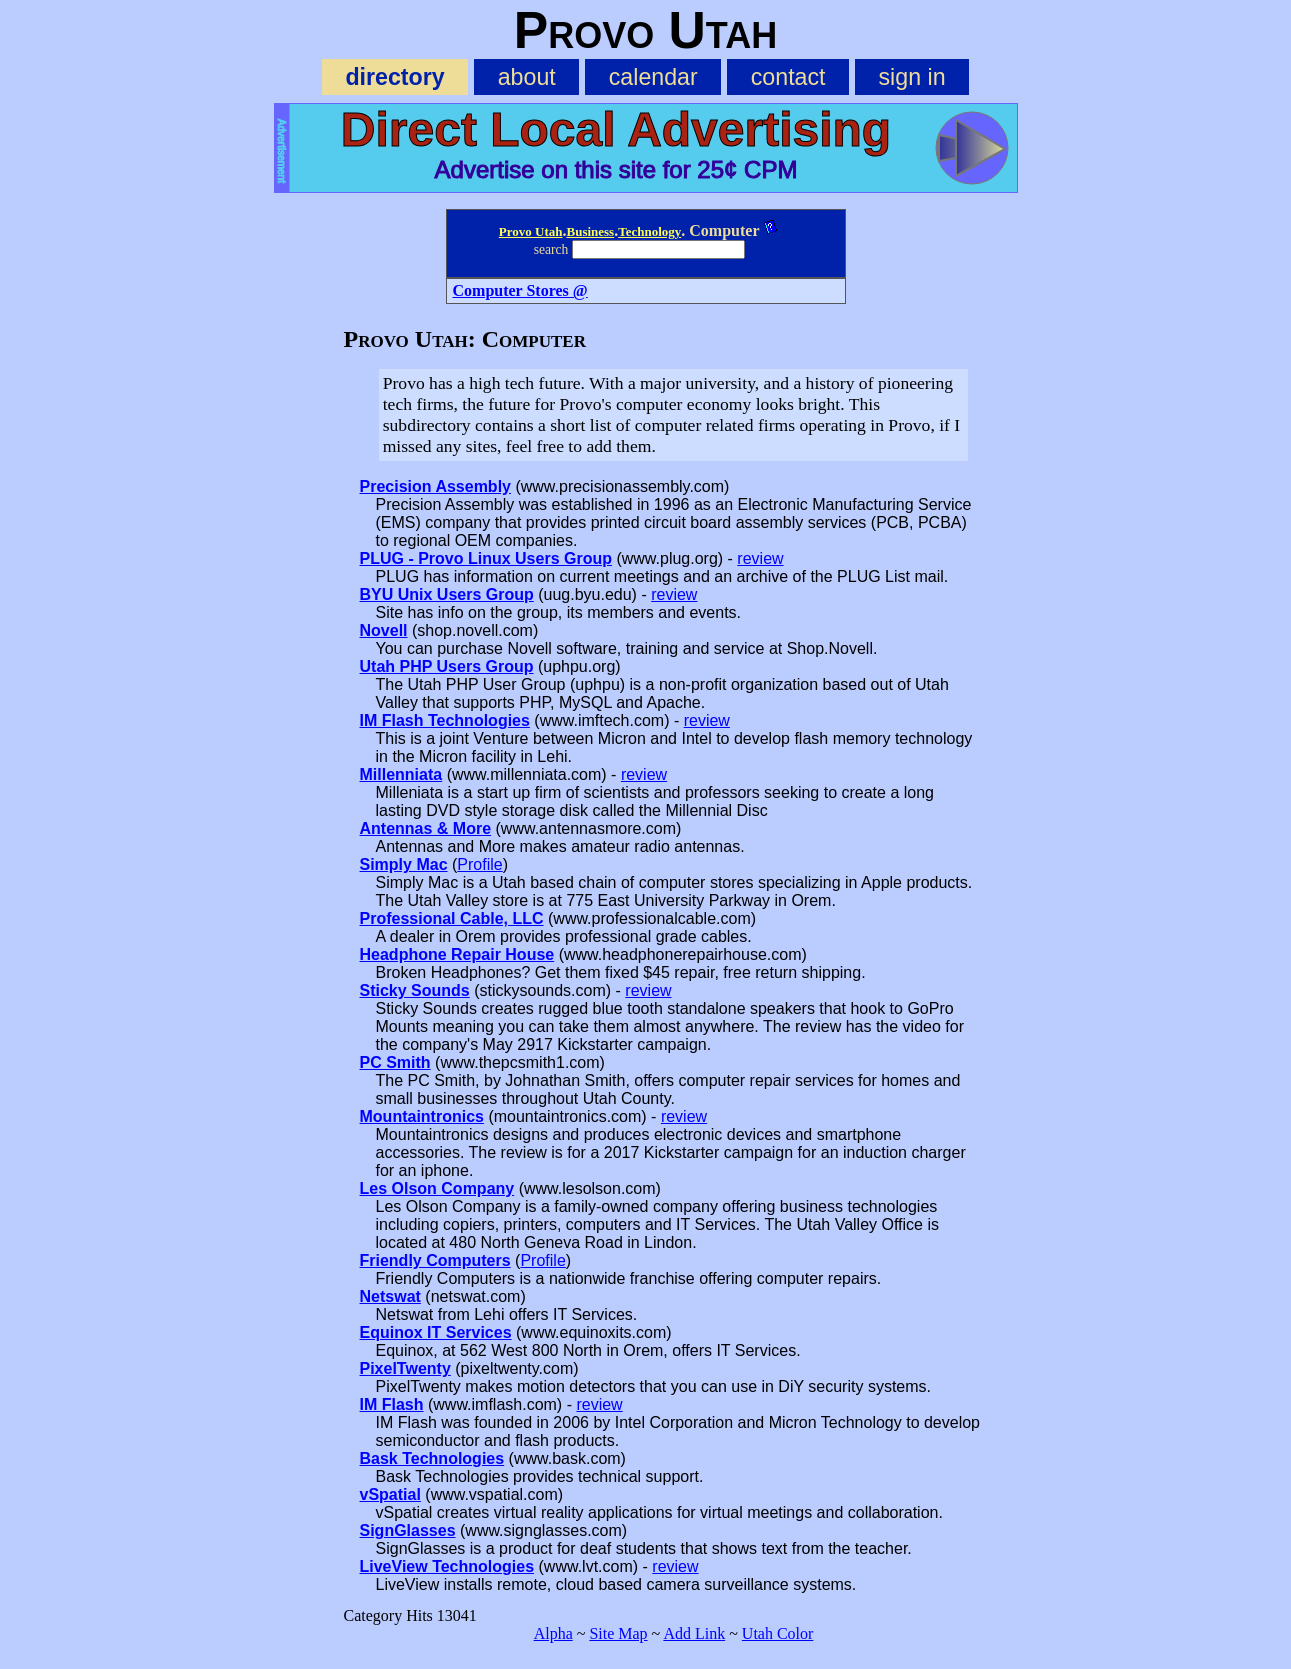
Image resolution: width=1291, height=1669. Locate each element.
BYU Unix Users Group (447, 594)
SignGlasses (408, 1530)
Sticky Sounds (415, 990)
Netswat (390, 1296)
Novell (384, 630)
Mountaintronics (422, 1116)
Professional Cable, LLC (452, 918)
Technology (649, 231)
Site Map (618, 1633)
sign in (912, 77)
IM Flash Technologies (445, 720)
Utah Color (778, 1633)
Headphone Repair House (457, 954)
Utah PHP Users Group (447, 666)
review (760, 558)
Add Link (694, 1633)
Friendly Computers (435, 1260)
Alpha (553, 1633)
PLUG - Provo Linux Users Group (486, 558)
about (527, 77)
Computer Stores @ (520, 290)
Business (590, 231)
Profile (479, 864)
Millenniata (401, 774)
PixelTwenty (405, 1368)
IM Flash (392, 1404)
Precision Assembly (435, 486)
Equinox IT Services (436, 1332)
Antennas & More (426, 828)
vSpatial (390, 1494)
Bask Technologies (432, 1458)
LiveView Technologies (447, 1566)
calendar (653, 77)
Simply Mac (404, 864)
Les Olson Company (437, 1188)
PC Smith (395, 1062)
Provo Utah (531, 231)
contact (788, 77)
